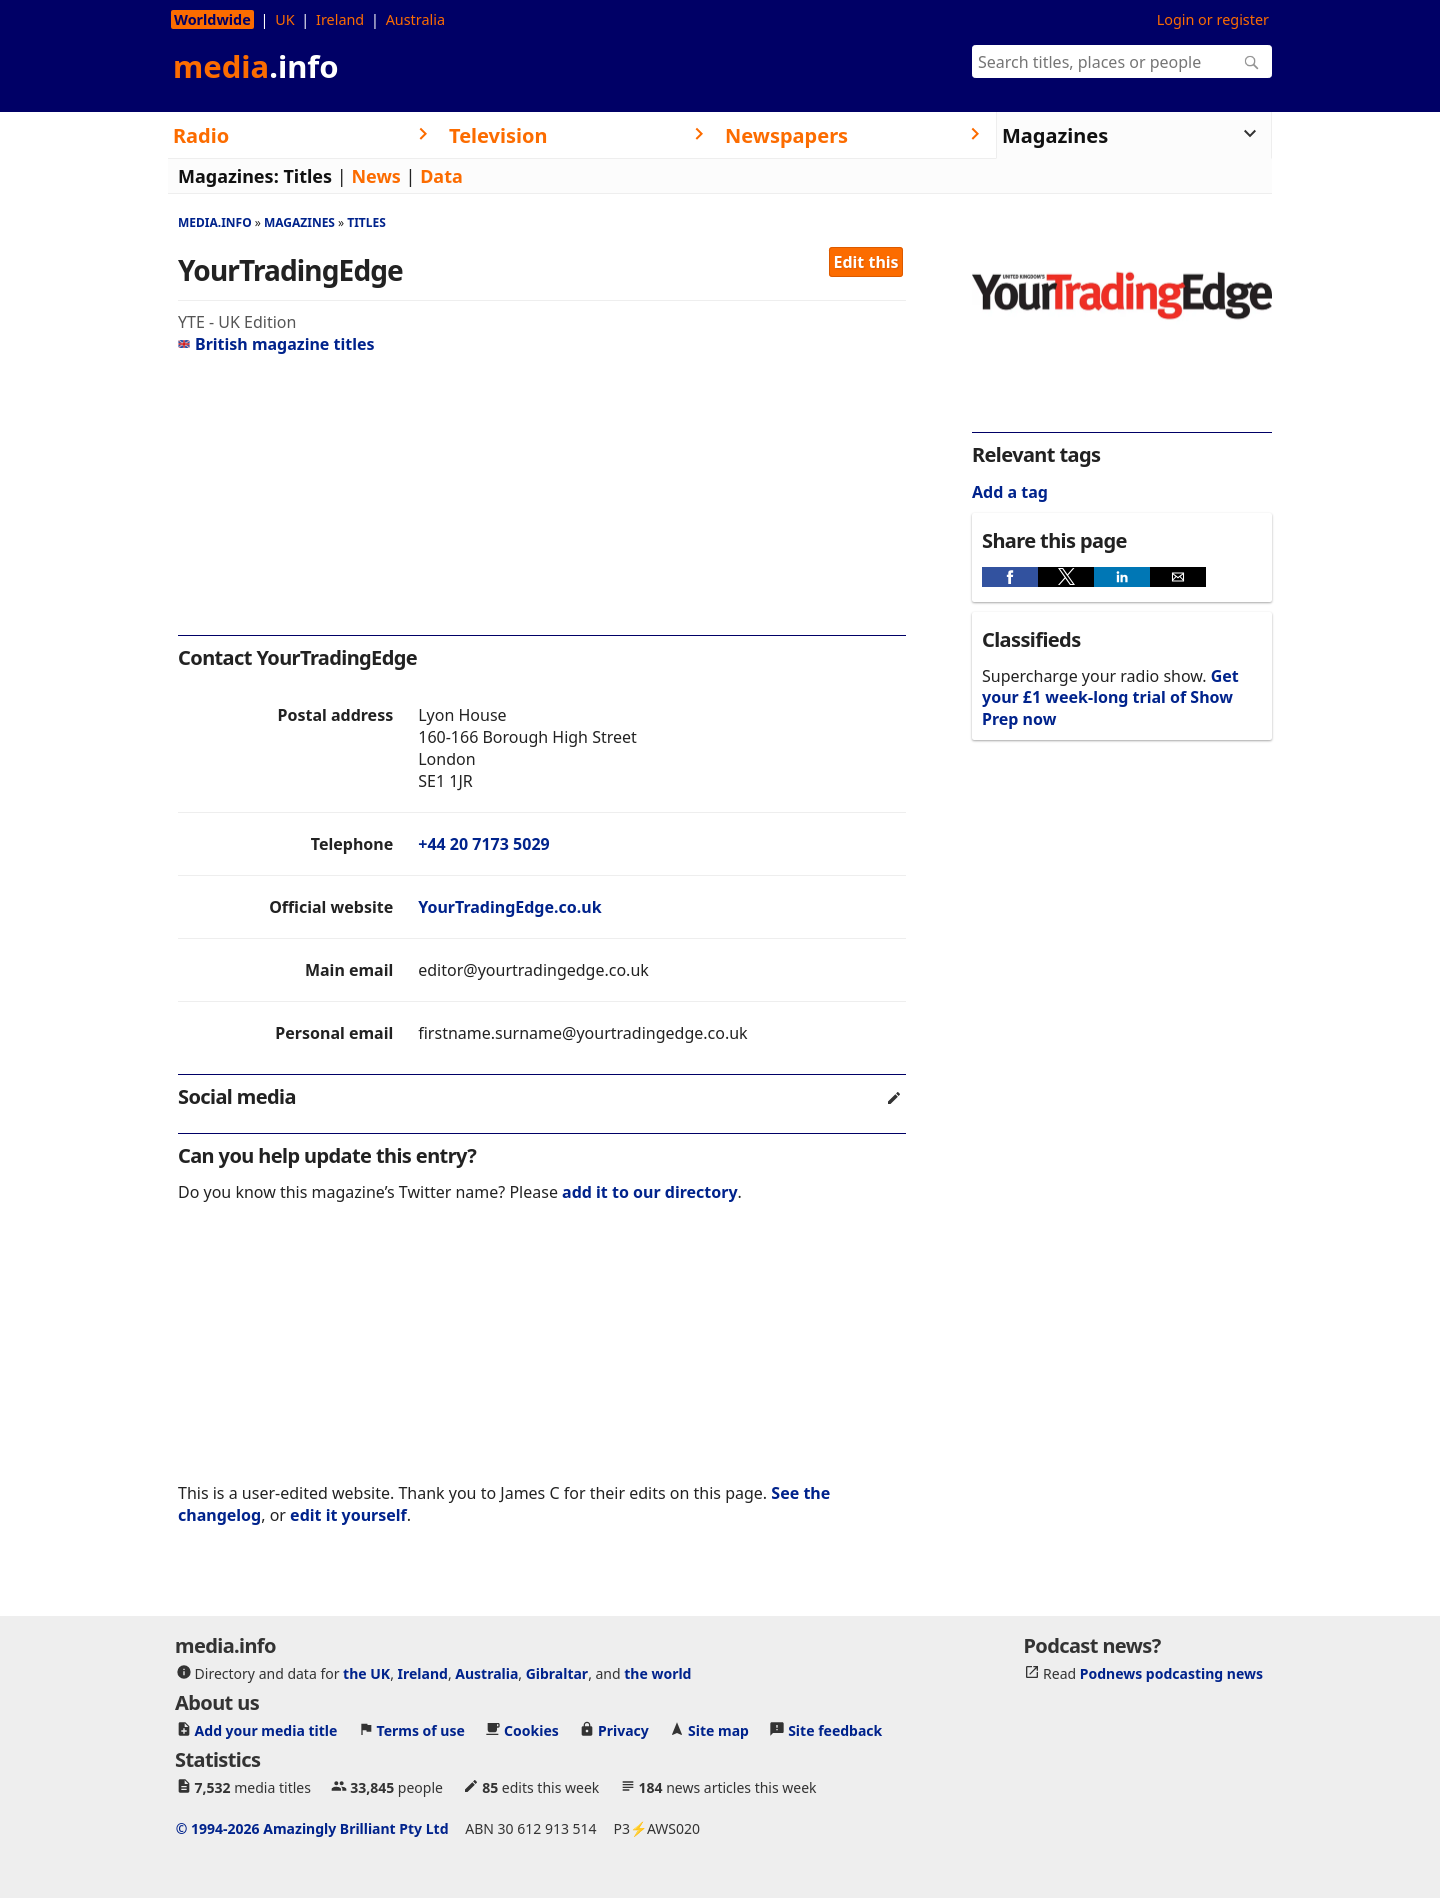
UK (284, 19)
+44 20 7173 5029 (483, 844)
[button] (1010, 577)
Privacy (623, 1730)
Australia (415, 19)
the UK (366, 1673)
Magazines (299, 222)
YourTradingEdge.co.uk (509, 907)
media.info (215, 222)
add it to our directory (649, 1192)
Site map (718, 1730)
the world (657, 1673)
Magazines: (228, 176)
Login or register (1213, 19)
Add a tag (1010, 492)
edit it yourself (348, 1515)
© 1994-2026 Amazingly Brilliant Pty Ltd (312, 1828)
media (256, 66)
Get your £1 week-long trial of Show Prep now (1110, 697)
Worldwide (212, 19)
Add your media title (266, 1730)
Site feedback (835, 1730)
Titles (307, 176)
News (375, 176)
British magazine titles (276, 344)
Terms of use (421, 1730)
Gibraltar (557, 1673)
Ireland (340, 19)
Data (441, 176)
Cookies (531, 1730)
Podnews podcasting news (1171, 1673)
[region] (542, 500)
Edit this (866, 262)
